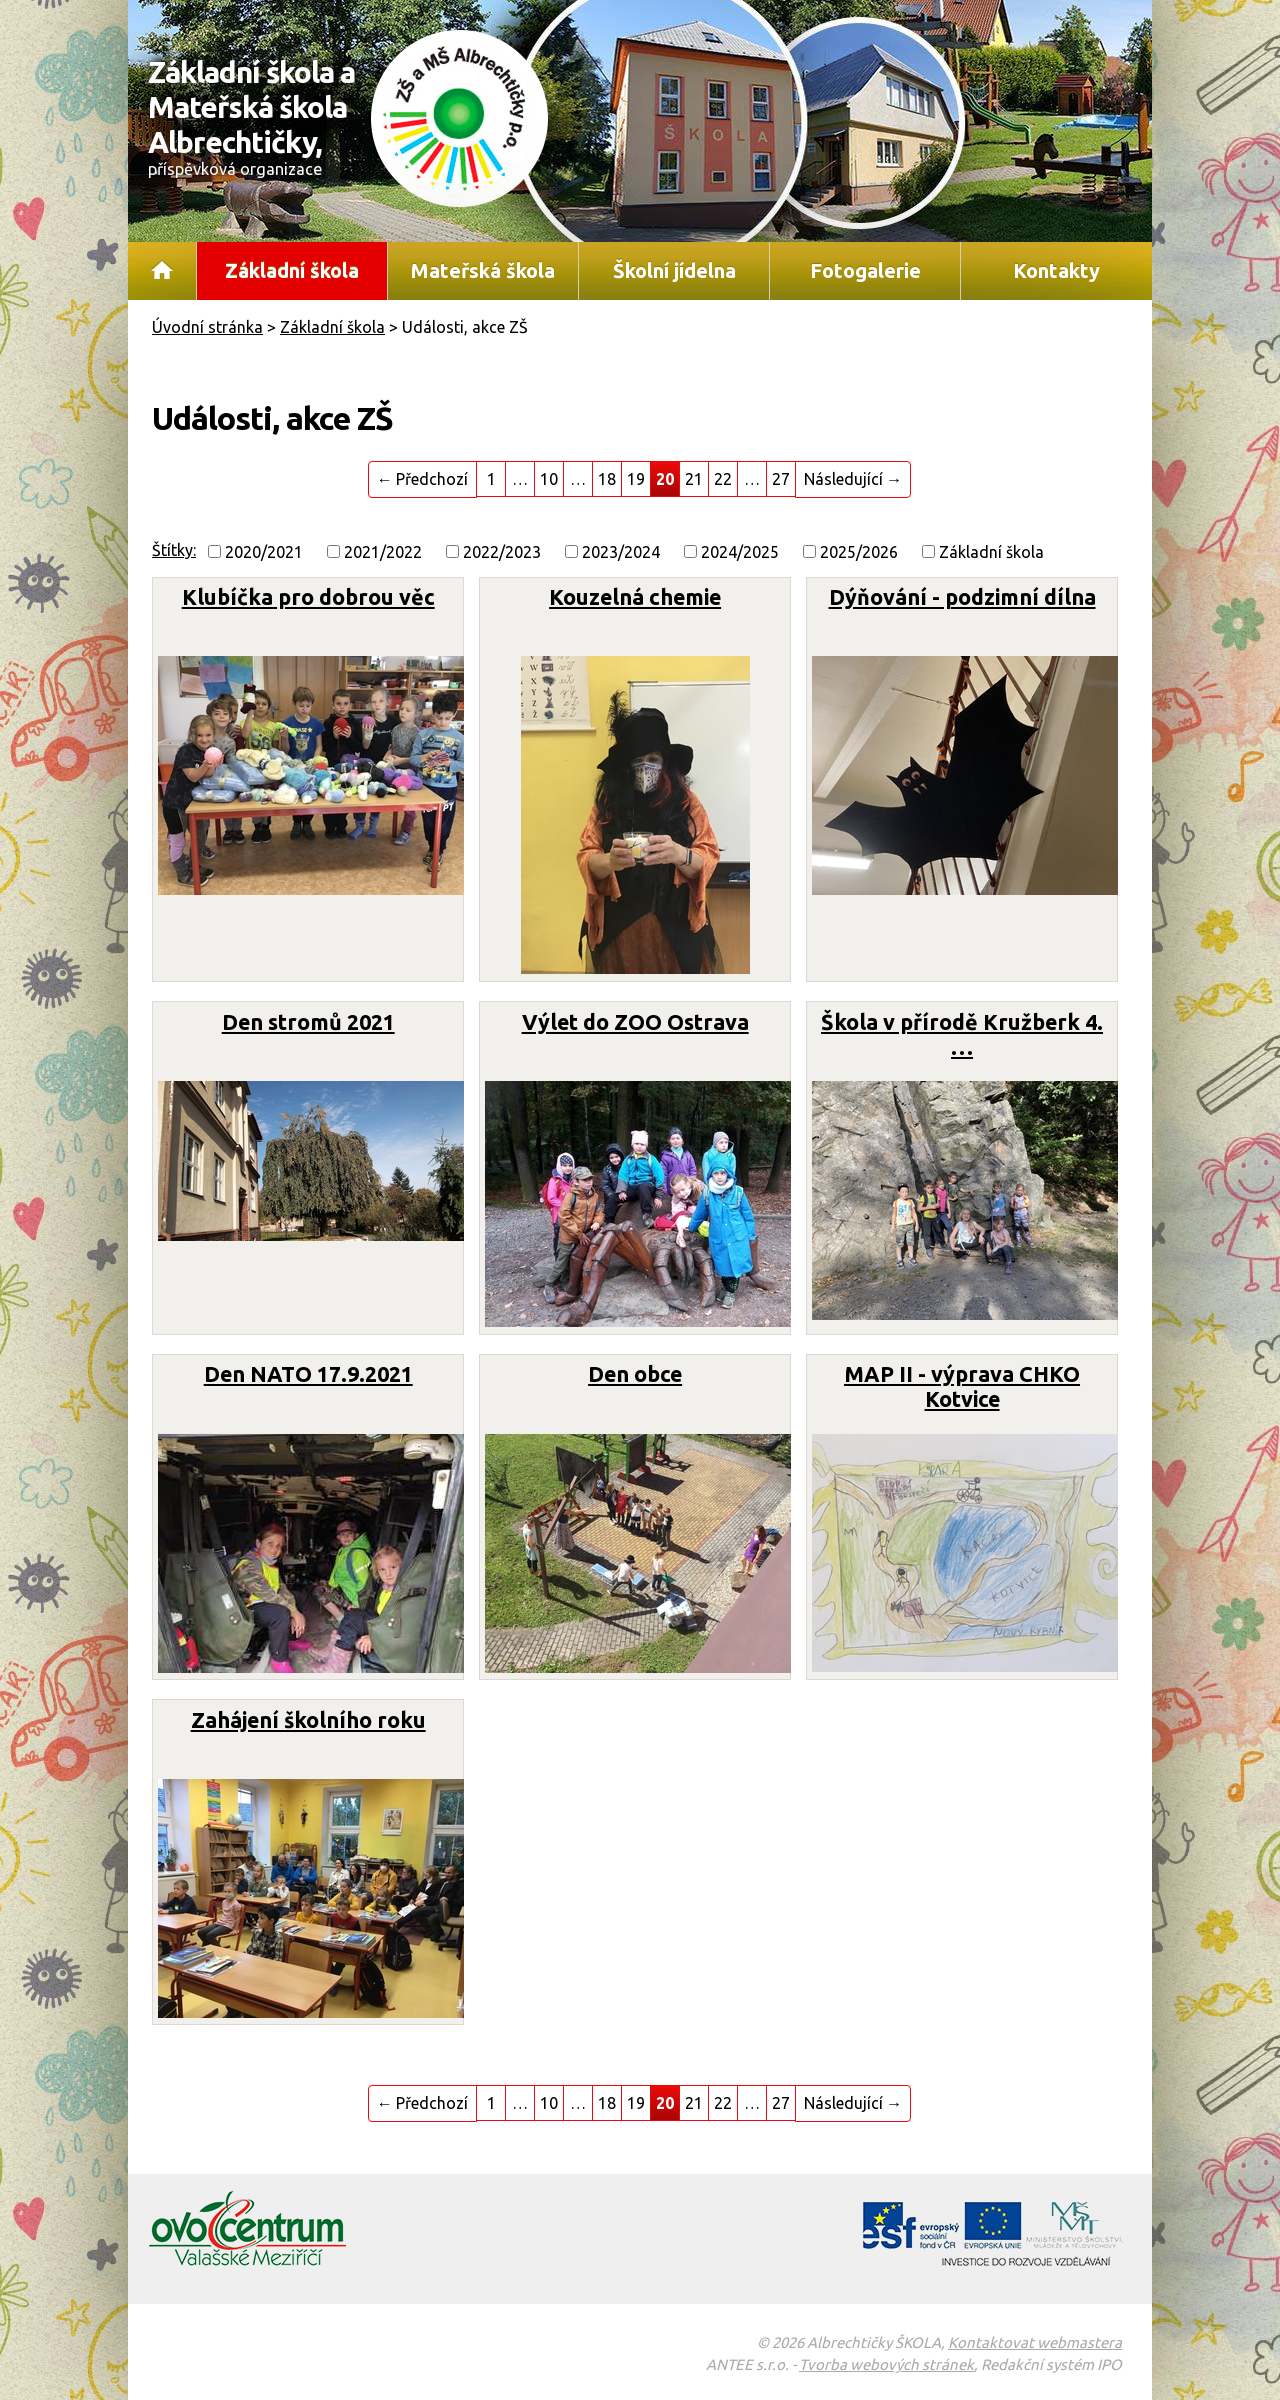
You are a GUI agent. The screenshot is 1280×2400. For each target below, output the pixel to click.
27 (781, 479)
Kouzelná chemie (635, 597)
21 (694, 479)
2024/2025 (740, 552)
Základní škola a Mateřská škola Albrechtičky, (263, 116)
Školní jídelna (674, 270)
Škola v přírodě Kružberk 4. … (962, 1034)
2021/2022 (383, 552)
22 (723, 479)
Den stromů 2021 (308, 1022)
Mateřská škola (483, 270)
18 (607, 479)
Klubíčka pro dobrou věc (308, 597)
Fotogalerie (865, 270)
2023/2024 (621, 552)
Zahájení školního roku (308, 1720)
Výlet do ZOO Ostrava (635, 1022)
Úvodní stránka (162, 271)
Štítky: (174, 550)
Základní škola (292, 270)
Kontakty (1056, 270)
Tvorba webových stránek (886, 2364)
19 (636, 479)
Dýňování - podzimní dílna (962, 597)
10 (549, 479)
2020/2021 (264, 552)
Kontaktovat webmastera (1035, 2342)
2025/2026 (859, 552)
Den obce (635, 1374)
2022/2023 (502, 552)
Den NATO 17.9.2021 (308, 1374)
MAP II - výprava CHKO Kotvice (962, 1386)
